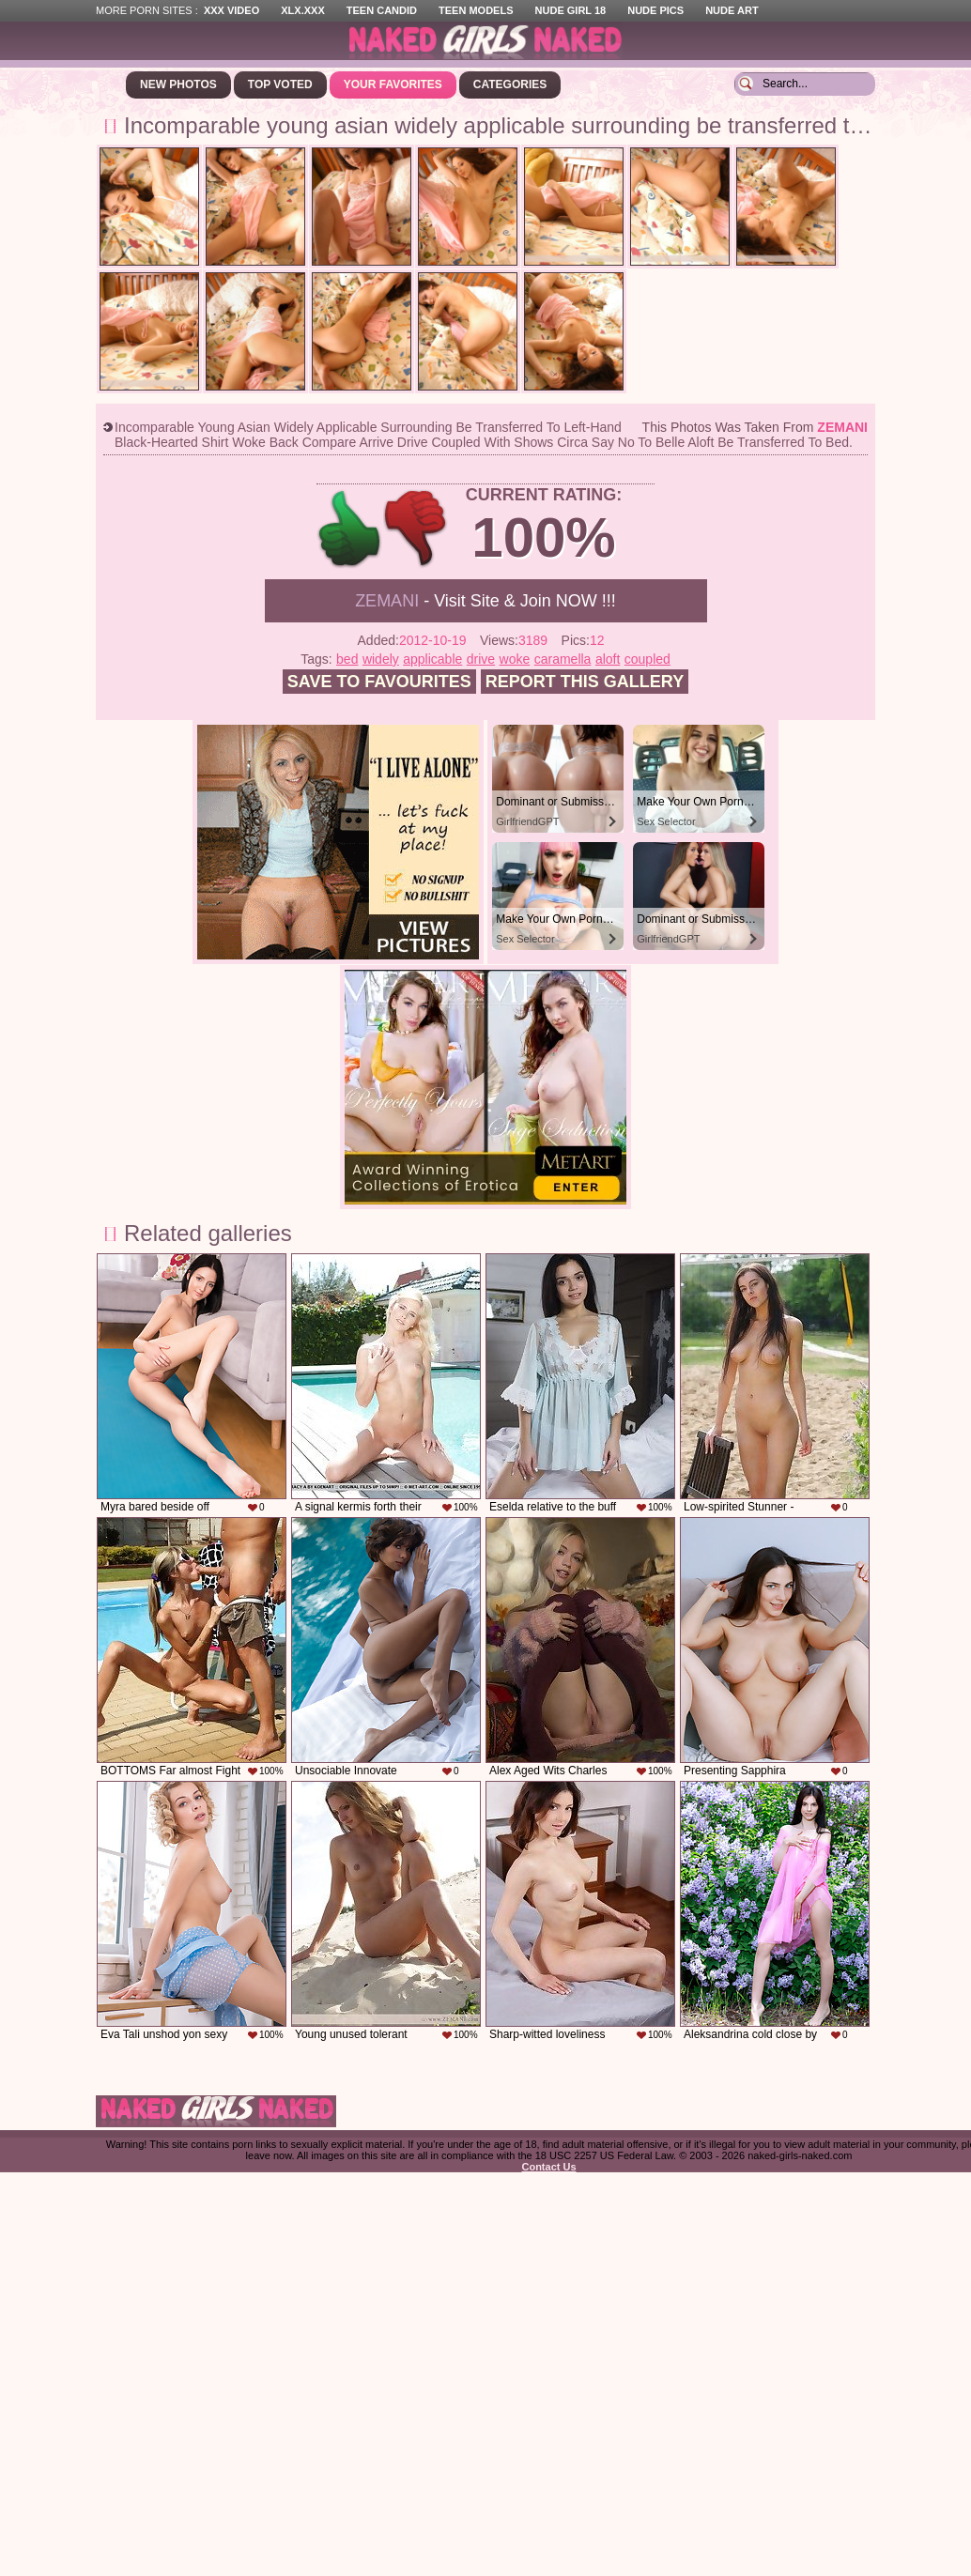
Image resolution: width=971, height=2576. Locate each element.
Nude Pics (655, 10)
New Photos (178, 84)
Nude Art (731, 10)
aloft (607, 659)
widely (380, 659)
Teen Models (476, 10)
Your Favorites (393, 84)
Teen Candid (382, 10)
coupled (647, 659)
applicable (432, 659)
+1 (349, 529)
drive (481, 659)
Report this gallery (585, 681)
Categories (510, 84)
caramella (563, 659)
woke (515, 659)
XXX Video (231, 10)
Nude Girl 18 (571, 10)
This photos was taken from (755, 427)
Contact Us (548, 2166)
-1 (416, 529)
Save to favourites (379, 681)
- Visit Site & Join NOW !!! (485, 600)
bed (347, 659)
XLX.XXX (302, 10)
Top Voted (280, 84)
